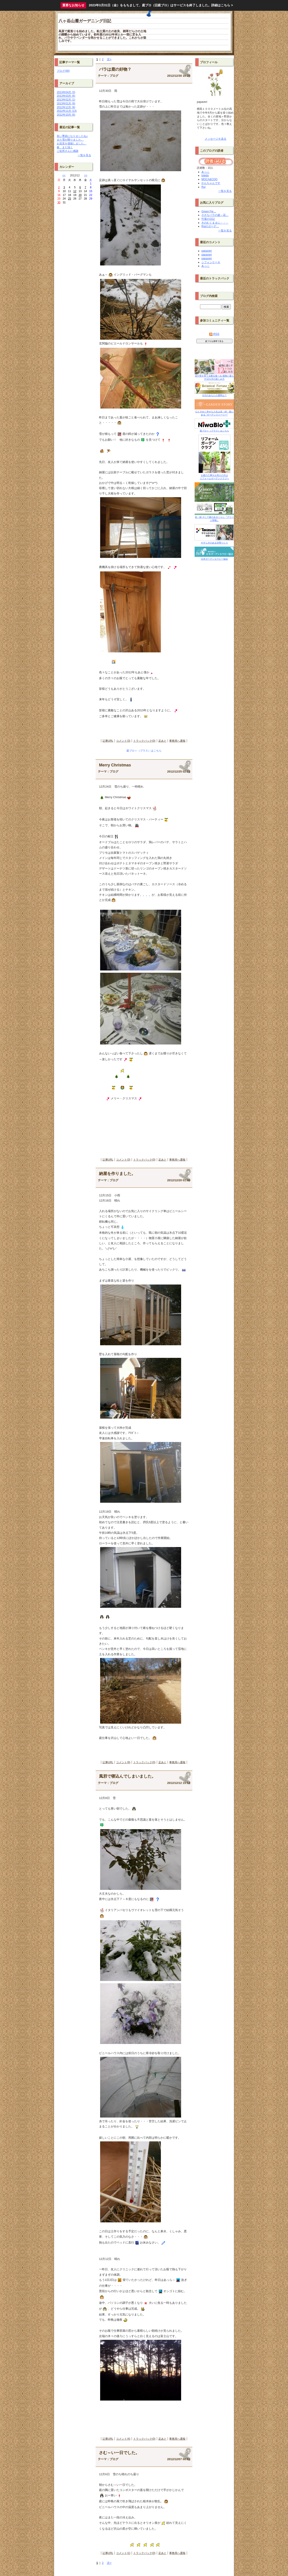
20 (80, 195)
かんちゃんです (210, 183)
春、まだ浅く (65, 147)
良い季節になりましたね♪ (72, 136)
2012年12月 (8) (66, 107)
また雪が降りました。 (70, 139)
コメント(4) (123, 2438)
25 (69, 198)
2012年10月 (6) (66, 114)
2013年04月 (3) (66, 92)
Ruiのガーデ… (210, 226)
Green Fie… (208, 211)
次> (109, 59)
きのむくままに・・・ (214, 222)
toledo (205, 175)
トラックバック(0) (144, 740)
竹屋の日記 (208, 218)
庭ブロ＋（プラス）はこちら (144, 750)
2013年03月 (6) (66, 95)
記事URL (108, 740)
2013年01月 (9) (66, 103)
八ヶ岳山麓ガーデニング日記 (84, 21)
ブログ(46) (63, 70)
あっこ (205, 171)
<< (63, 175)
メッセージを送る (215, 138)
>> (85, 175)
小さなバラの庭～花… (214, 215)
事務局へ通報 (177, 740)
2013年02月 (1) (66, 99)
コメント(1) (123, 2553)
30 (58, 202)
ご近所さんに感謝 (67, 151)
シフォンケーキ (210, 262)
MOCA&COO (209, 179)
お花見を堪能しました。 (71, 143)
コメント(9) (123, 1762)
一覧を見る (84, 155)
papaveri (206, 250)
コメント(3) (123, 740)
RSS (214, 334)
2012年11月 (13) (66, 110)
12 (74, 191)
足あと (162, 740)
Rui (203, 187)
